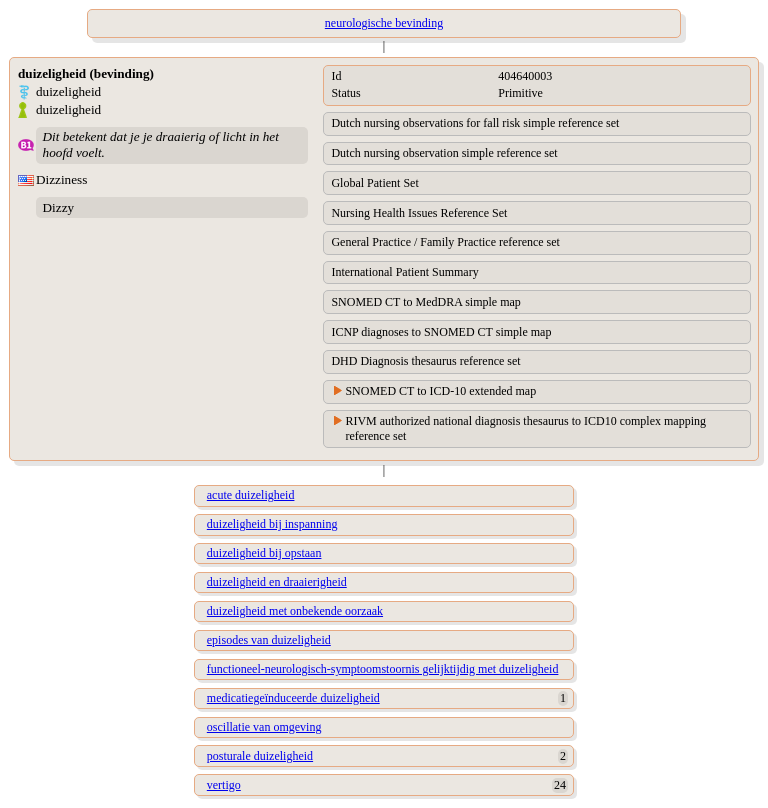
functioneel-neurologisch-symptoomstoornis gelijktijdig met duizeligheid (383, 669)
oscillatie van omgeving (264, 727)
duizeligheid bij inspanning (272, 524)
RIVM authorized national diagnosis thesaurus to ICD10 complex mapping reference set (525, 428)
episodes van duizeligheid (269, 640)
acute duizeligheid (251, 495)
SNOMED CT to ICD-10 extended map (440, 391)
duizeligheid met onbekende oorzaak (295, 611)
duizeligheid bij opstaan (264, 553)
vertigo (224, 785)
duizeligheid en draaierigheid (277, 582)
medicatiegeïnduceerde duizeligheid (293, 698)
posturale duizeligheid (260, 756)
